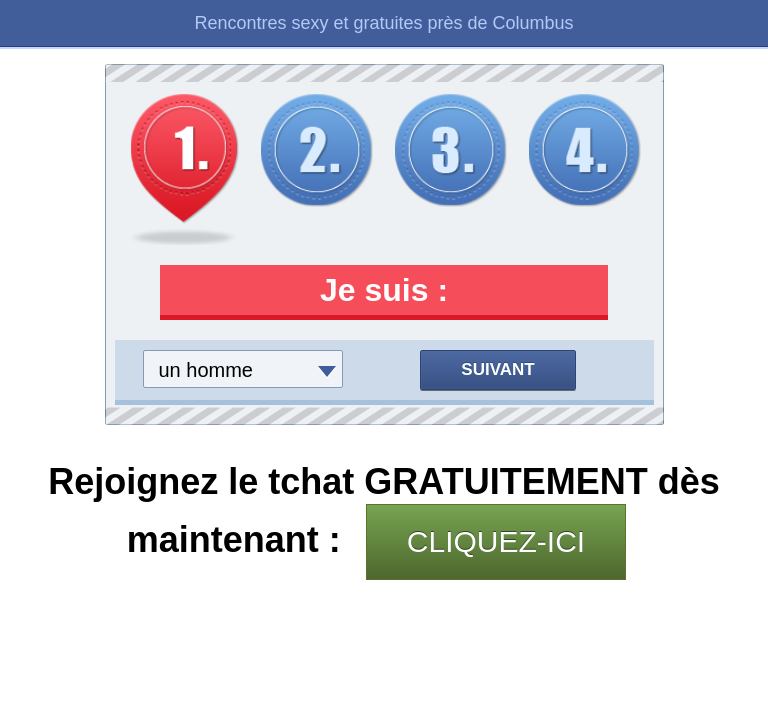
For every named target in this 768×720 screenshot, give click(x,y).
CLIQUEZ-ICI (496, 541)
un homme (206, 370)
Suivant (497, 369)
